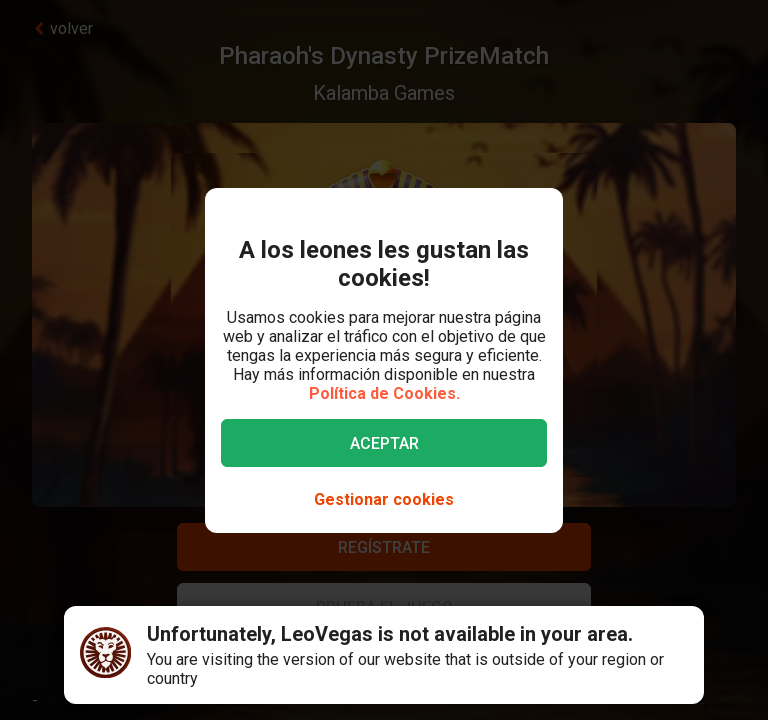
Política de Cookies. (384, 393)
